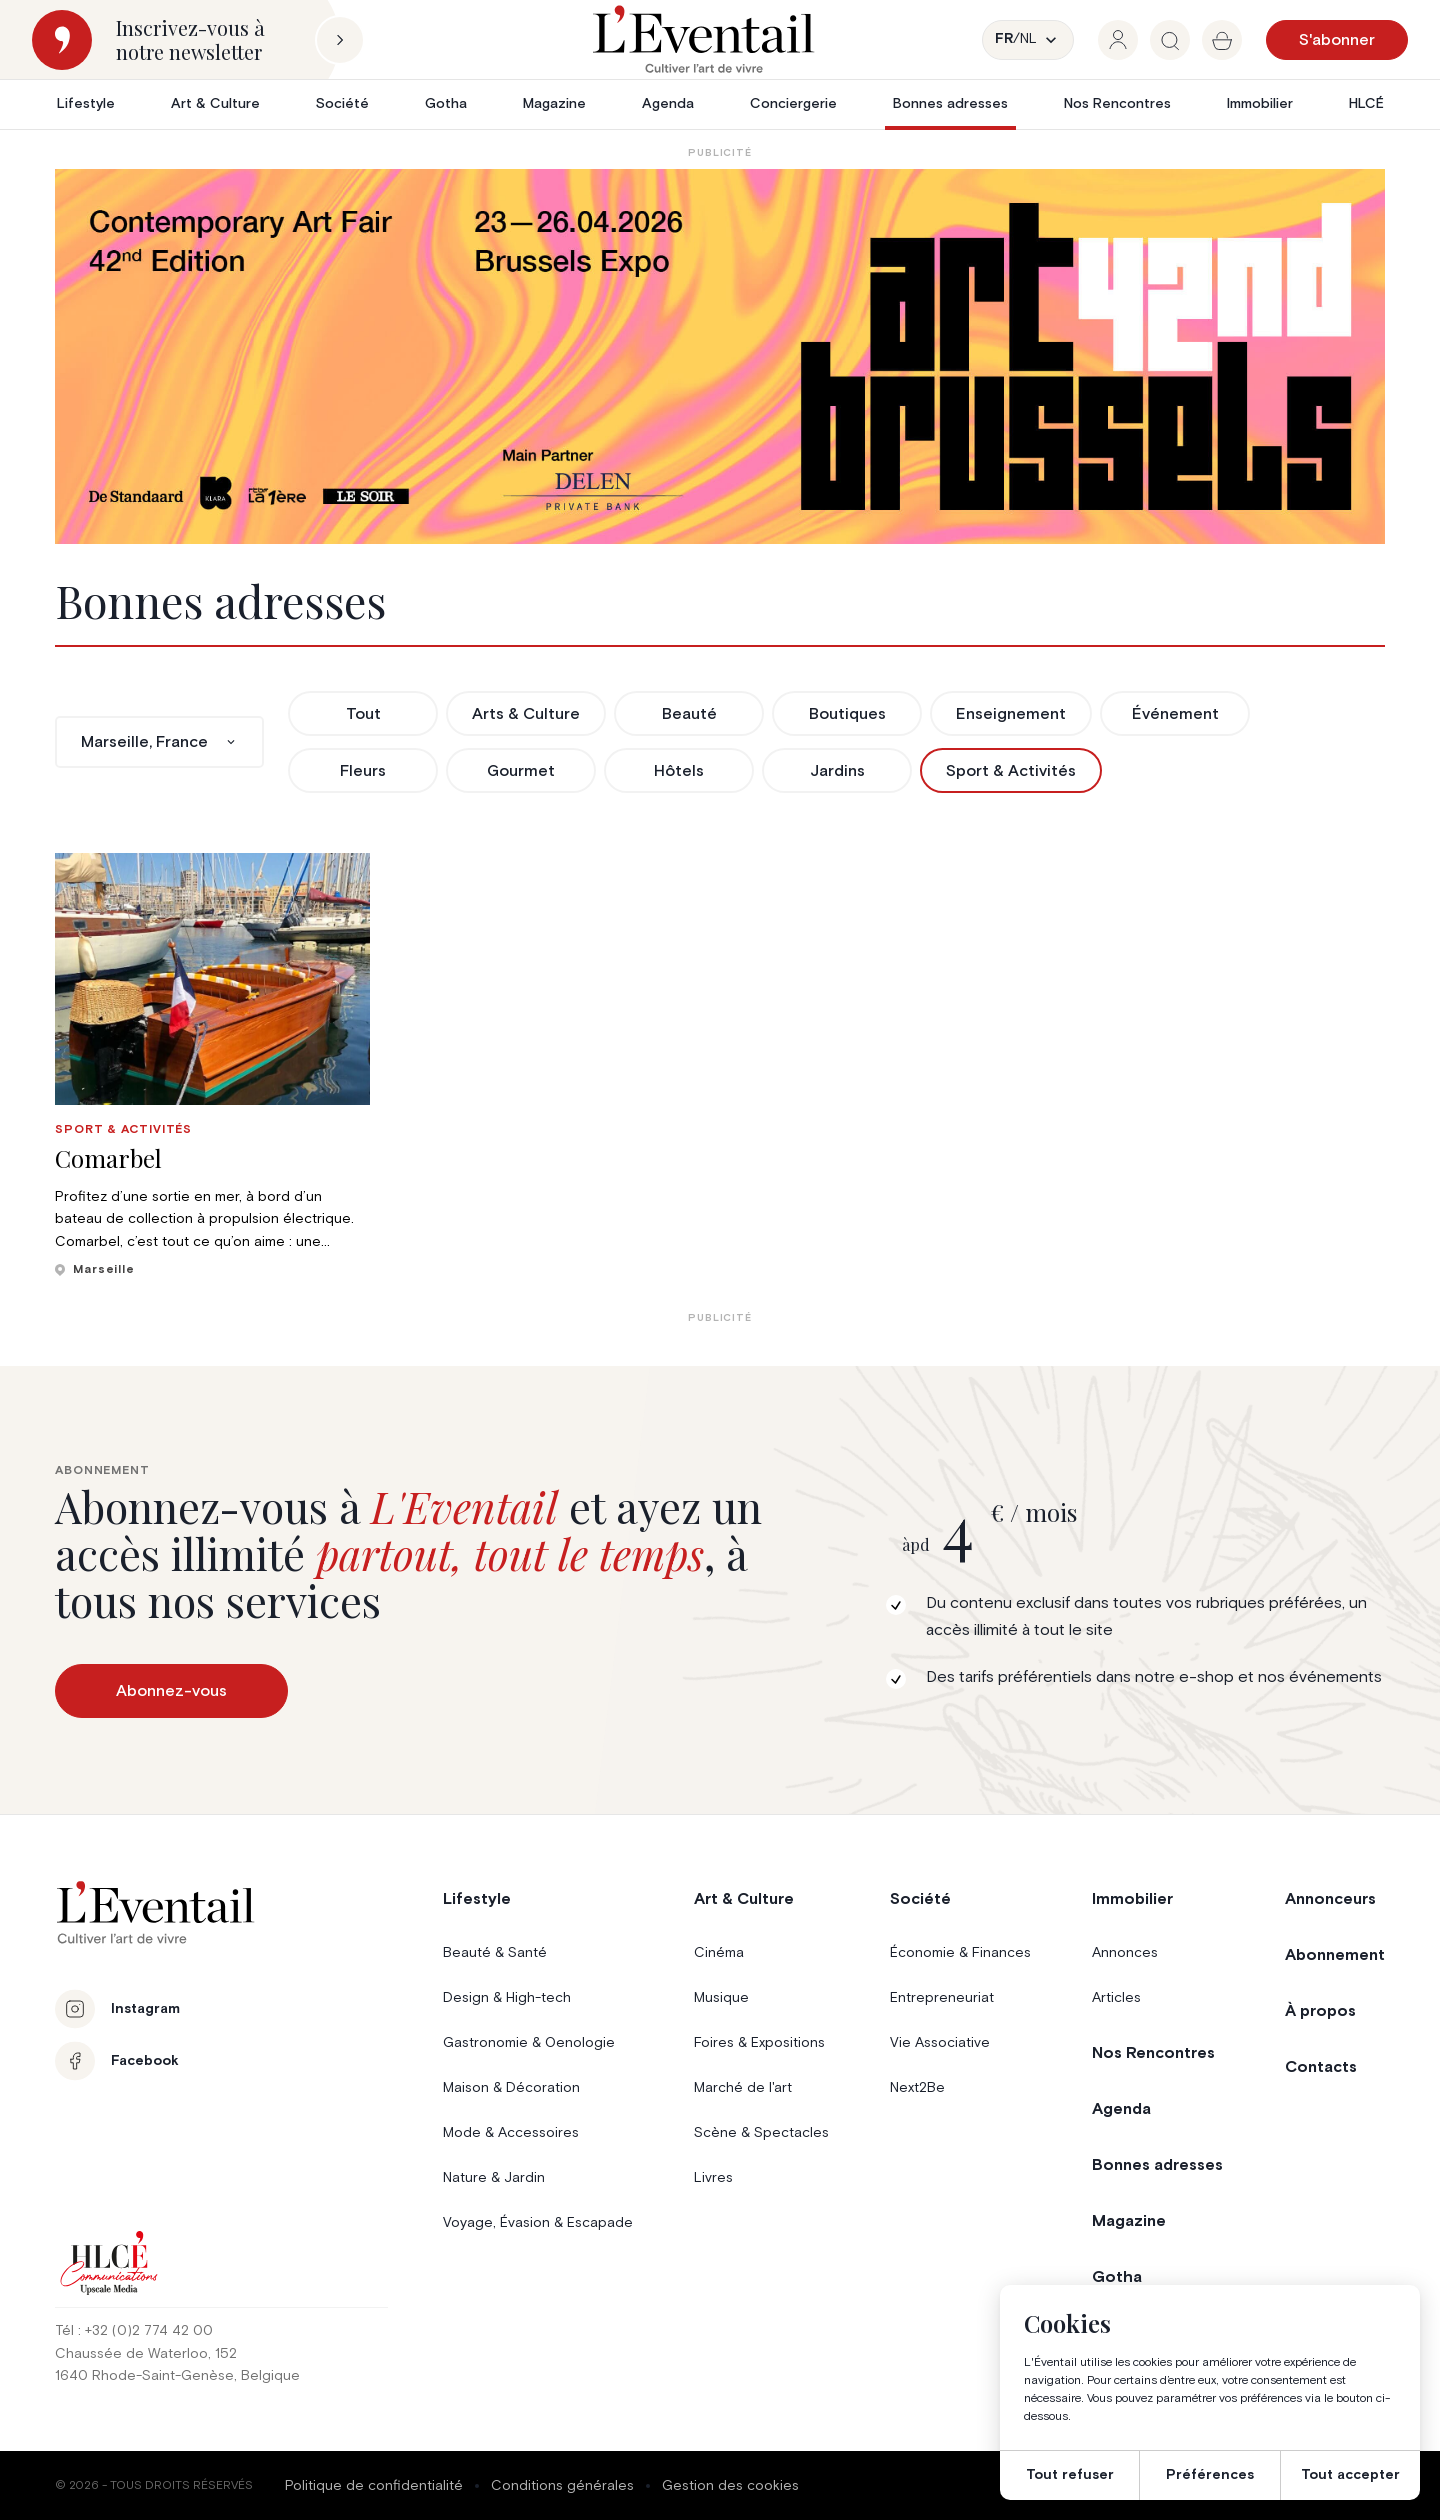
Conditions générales (562, 2486)
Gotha (446, 104)
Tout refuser (1070, 2475)
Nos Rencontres (1117, 104)
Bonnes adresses (950, 104)
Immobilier (1260, 104)
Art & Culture (215, 104)
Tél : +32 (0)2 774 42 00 (134, 2331)
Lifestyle (86, 104)
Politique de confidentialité (374, 2486)
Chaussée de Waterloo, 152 (146, 2354)
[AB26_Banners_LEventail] (719, 356)
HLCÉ (1366, 104)
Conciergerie (793, 104)
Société (342, 104)
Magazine (554, 104)
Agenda (668, 104)
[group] (1118, 40)
